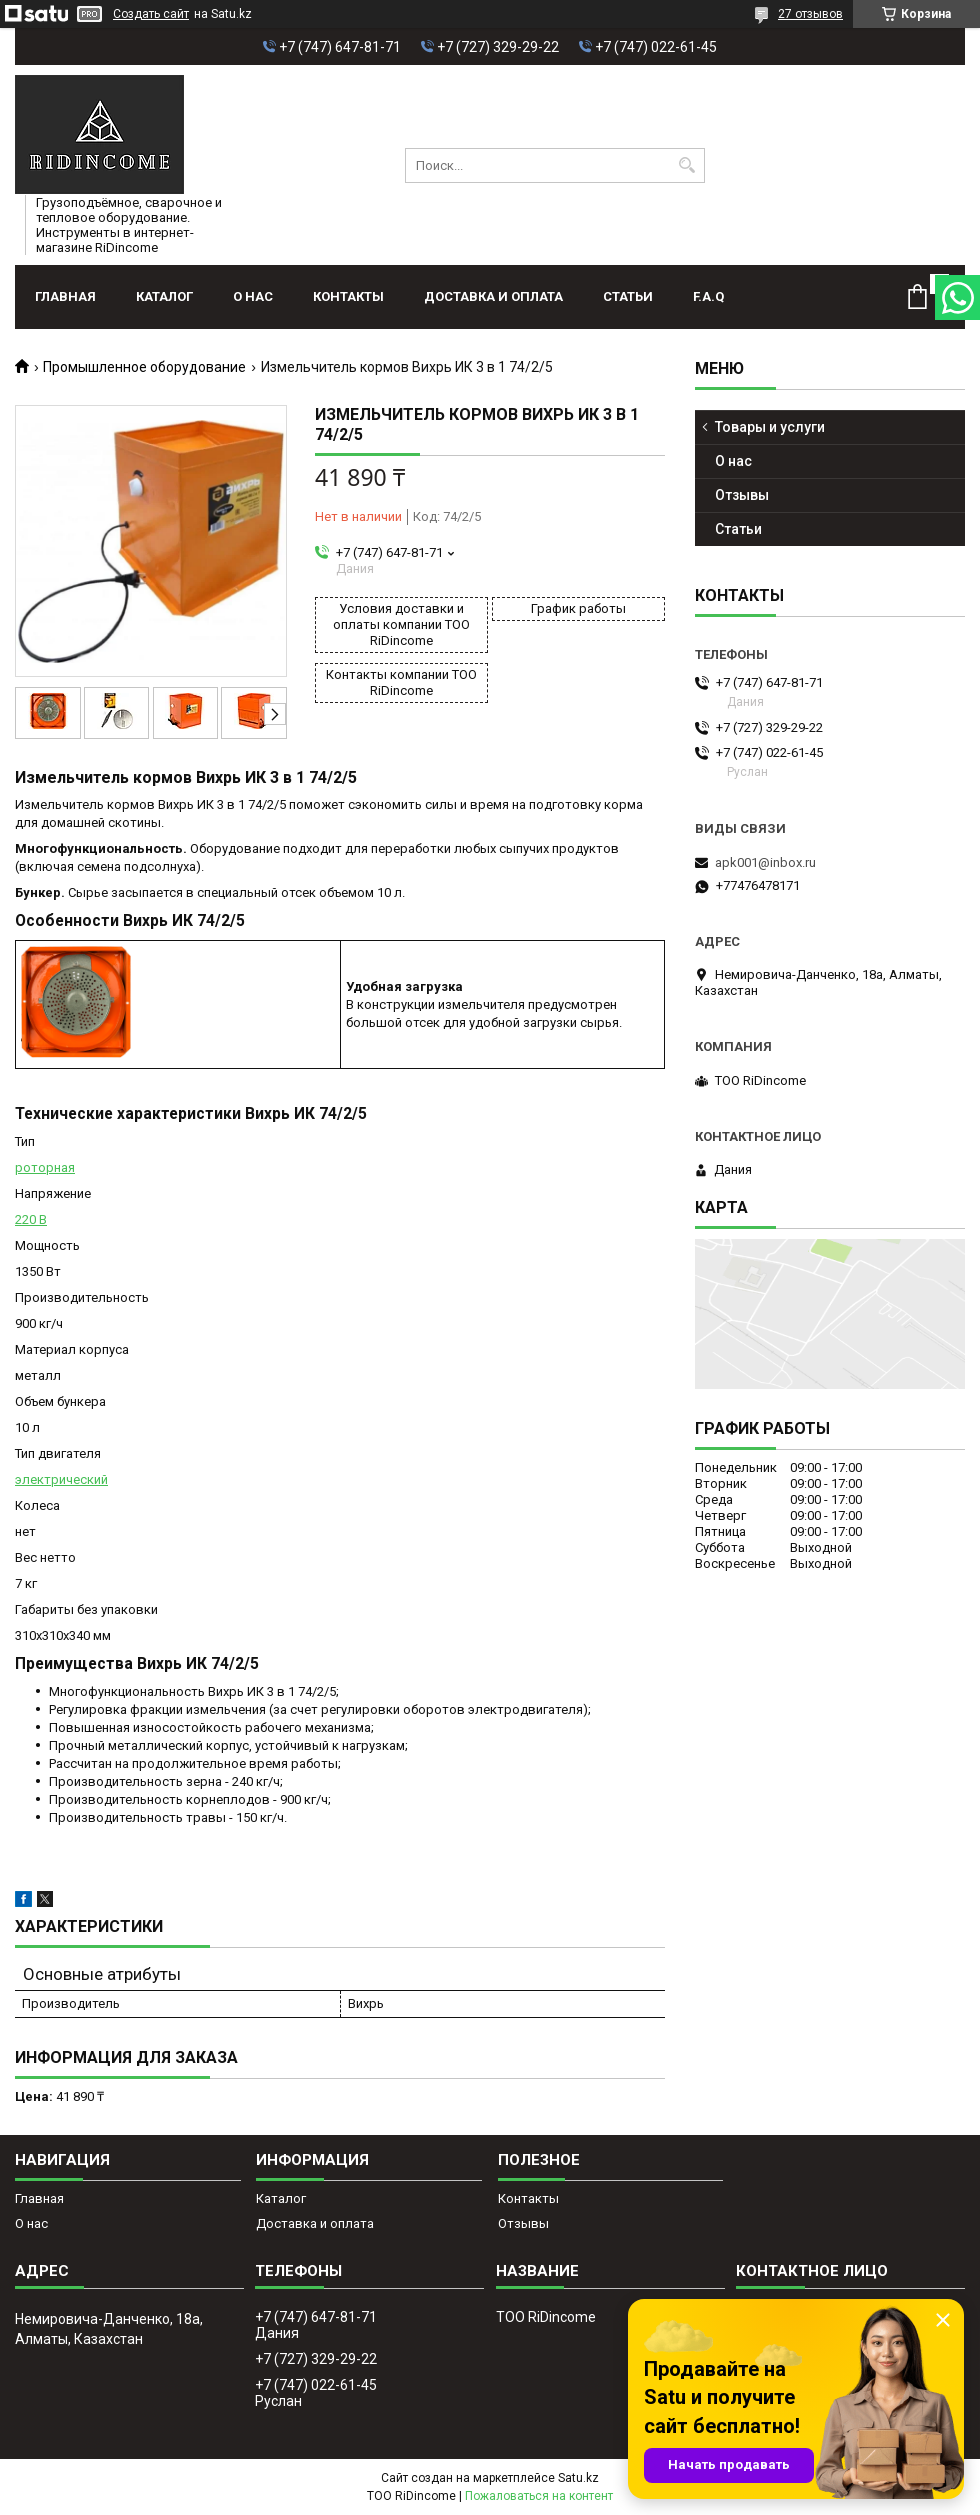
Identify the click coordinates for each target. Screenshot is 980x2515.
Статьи (628, 296)
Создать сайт (151, 14)
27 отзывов (810, 14)
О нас (253, 296)
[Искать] (687, 165)
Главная (65, 296)
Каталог (164, 296)
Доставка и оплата (493, 296)
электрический (61, 1479)
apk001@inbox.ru (765, 862)
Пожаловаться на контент (539, 2496)
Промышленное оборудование (144, 367)
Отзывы (742, 495)
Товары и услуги (770, 427)
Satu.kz (578, 2478)
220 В (31, 1219)
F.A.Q (708, 296)
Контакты (348, 296)
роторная (45, 1167)
